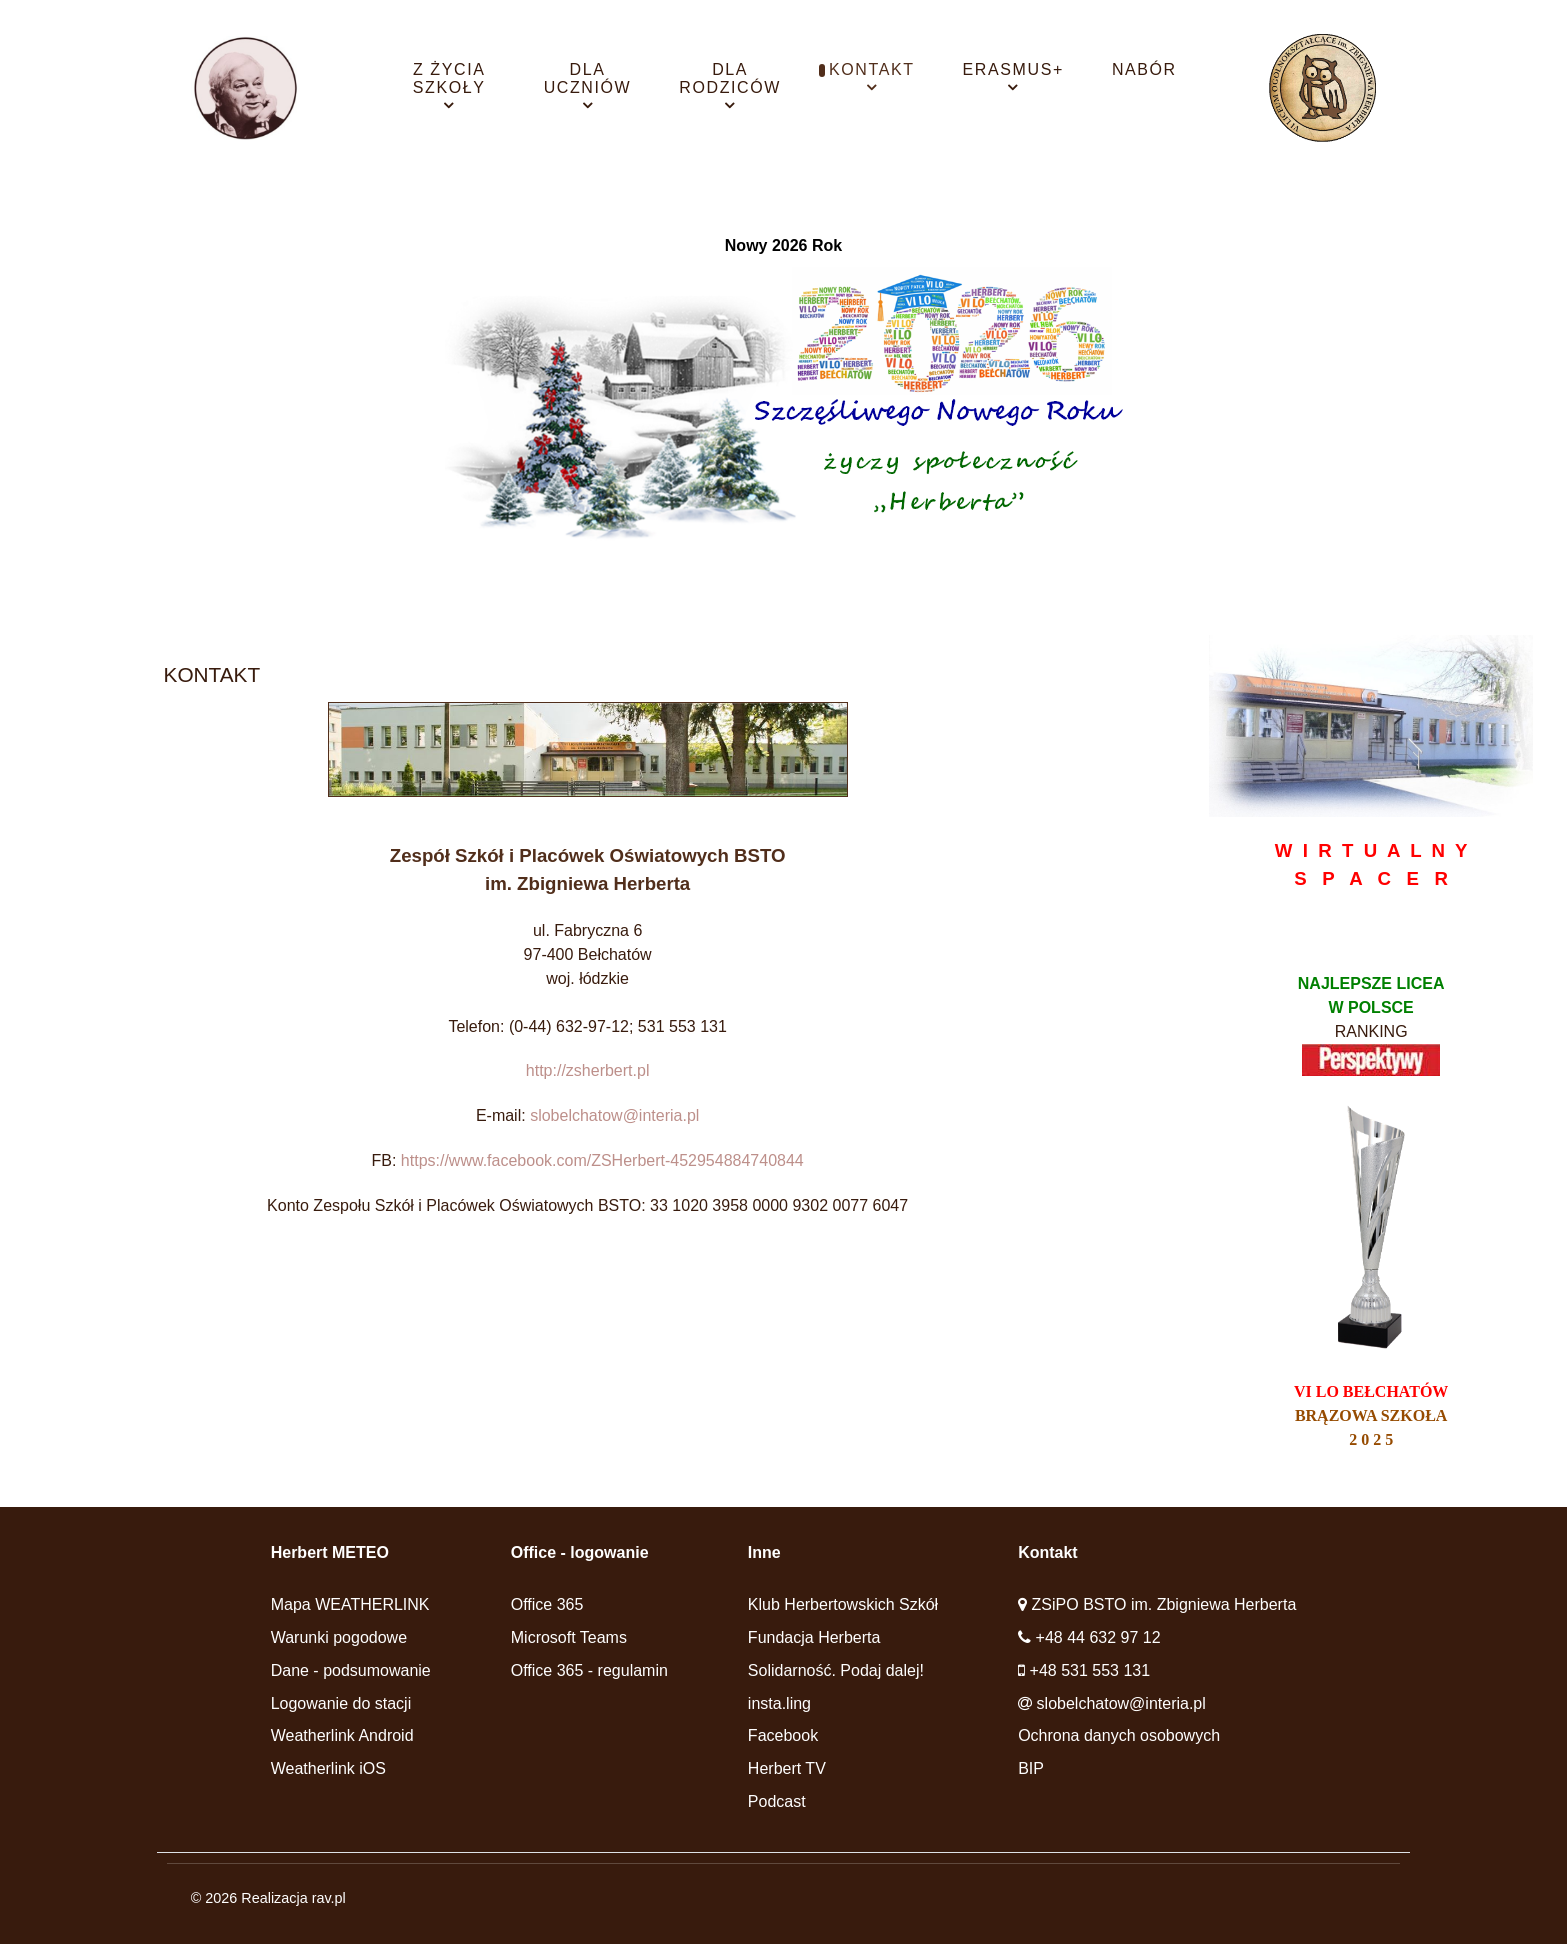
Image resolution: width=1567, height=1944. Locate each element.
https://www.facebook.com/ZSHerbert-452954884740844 (602, 1160)
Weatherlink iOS (328, 1768)
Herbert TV (787, 1768)
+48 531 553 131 (1090, 1670)
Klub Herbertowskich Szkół (843, 1604)
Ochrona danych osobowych (1119, 1735)
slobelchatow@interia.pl (614, 1115)
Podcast (777, 1801)
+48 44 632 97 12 (1098, 1637)
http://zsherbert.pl (588, 1070)
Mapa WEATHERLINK (350, 1604)
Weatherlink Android (342, 1735)
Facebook (783, 1735)
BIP (1031, 1768)
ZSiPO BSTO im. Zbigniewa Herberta (1164, 1604)
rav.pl (329, 1898)
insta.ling (779, 1703)
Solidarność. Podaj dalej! (836, 1670)
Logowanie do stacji (341, 1703)
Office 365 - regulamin (589, 1670)
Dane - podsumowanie (351, 1670)
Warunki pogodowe (339, 1637)
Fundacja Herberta (814, 1637)
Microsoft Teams (569, 1637)
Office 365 (547, 1604)
